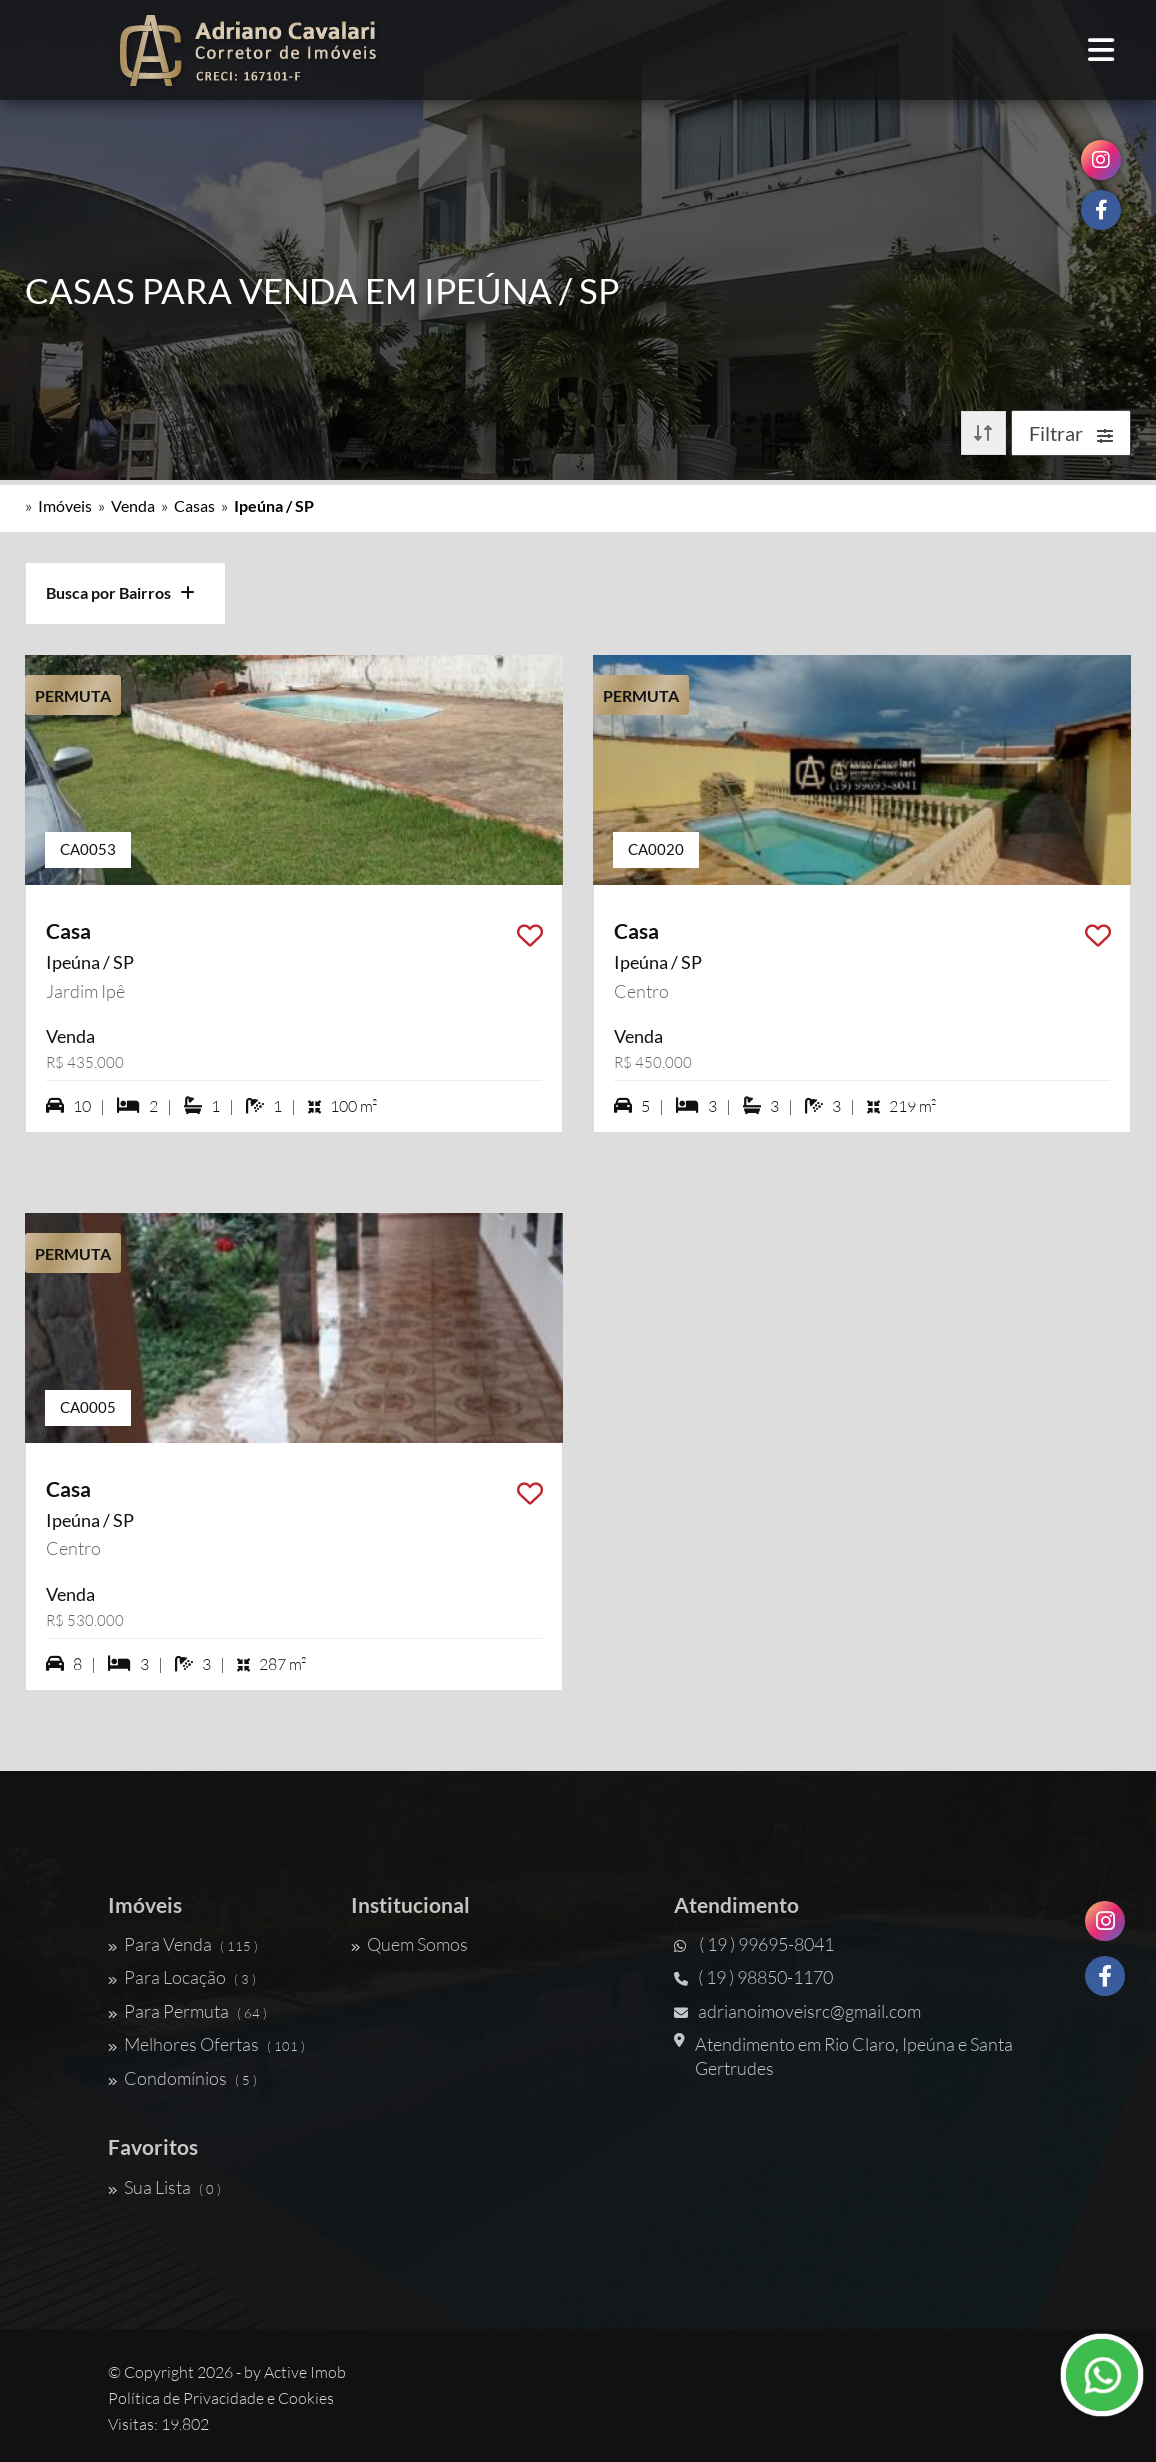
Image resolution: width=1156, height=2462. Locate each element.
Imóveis (65, 505)
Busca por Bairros (120, 592)
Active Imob (305, 2372)
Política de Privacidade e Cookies (221, 2398)
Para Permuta (187, 2011)
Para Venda (183, 1944)
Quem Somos (409, 1944)
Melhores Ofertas (206, 2044)
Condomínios (182, 2078)
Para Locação (182, 1977)
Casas (194, 505)
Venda (133, 505)
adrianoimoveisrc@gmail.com (797, 2011)
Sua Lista (164, 2187)
